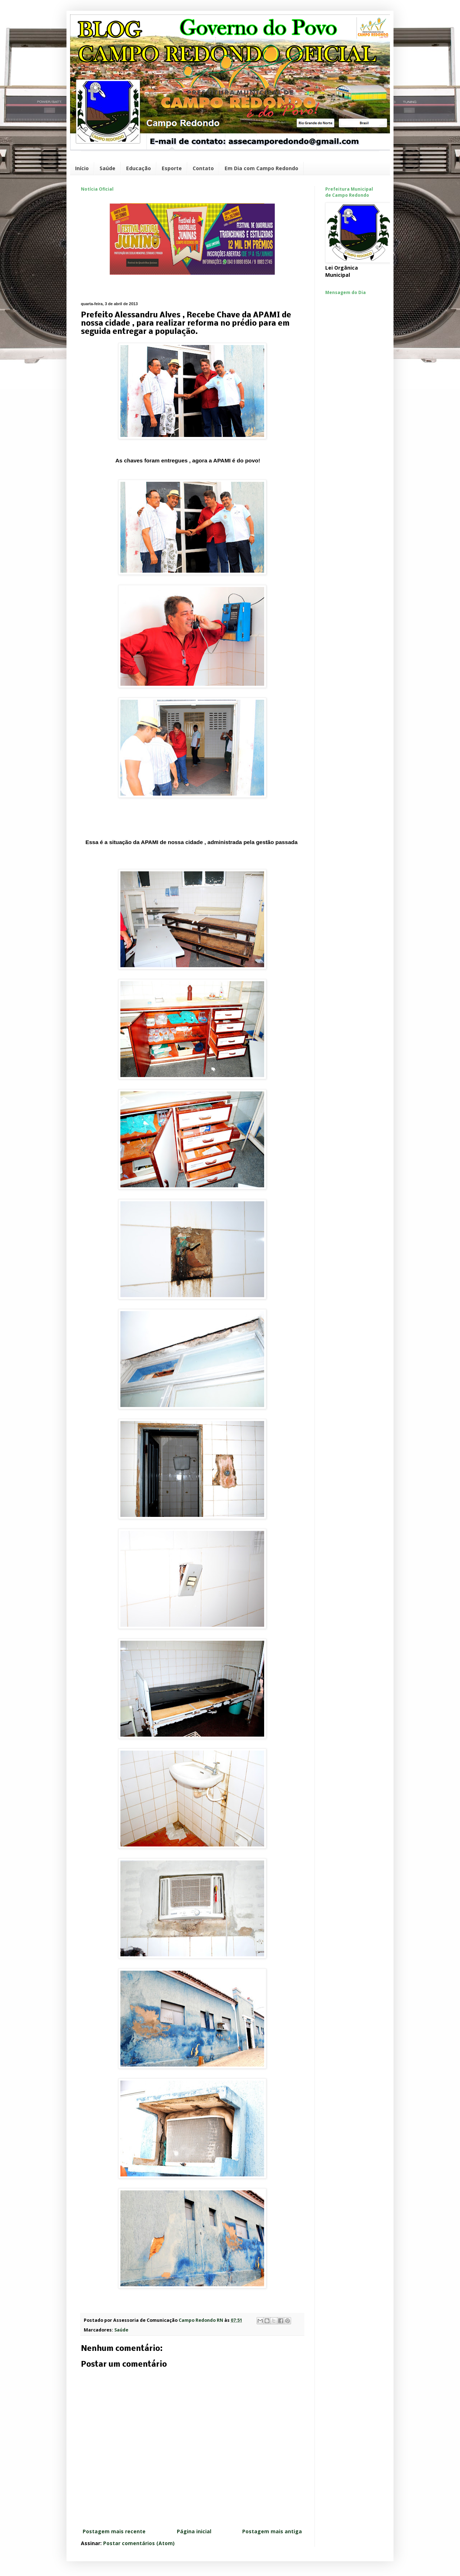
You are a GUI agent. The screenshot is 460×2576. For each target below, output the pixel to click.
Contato (203, 168)
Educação (138, 168)
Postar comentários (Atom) (139, 2543)
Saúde (107, 168)
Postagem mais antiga (272, 2531)
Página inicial (194, 2531)
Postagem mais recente (114, 2531)
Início (82, 168)
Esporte (172, 168)
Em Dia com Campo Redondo (261, 168)
